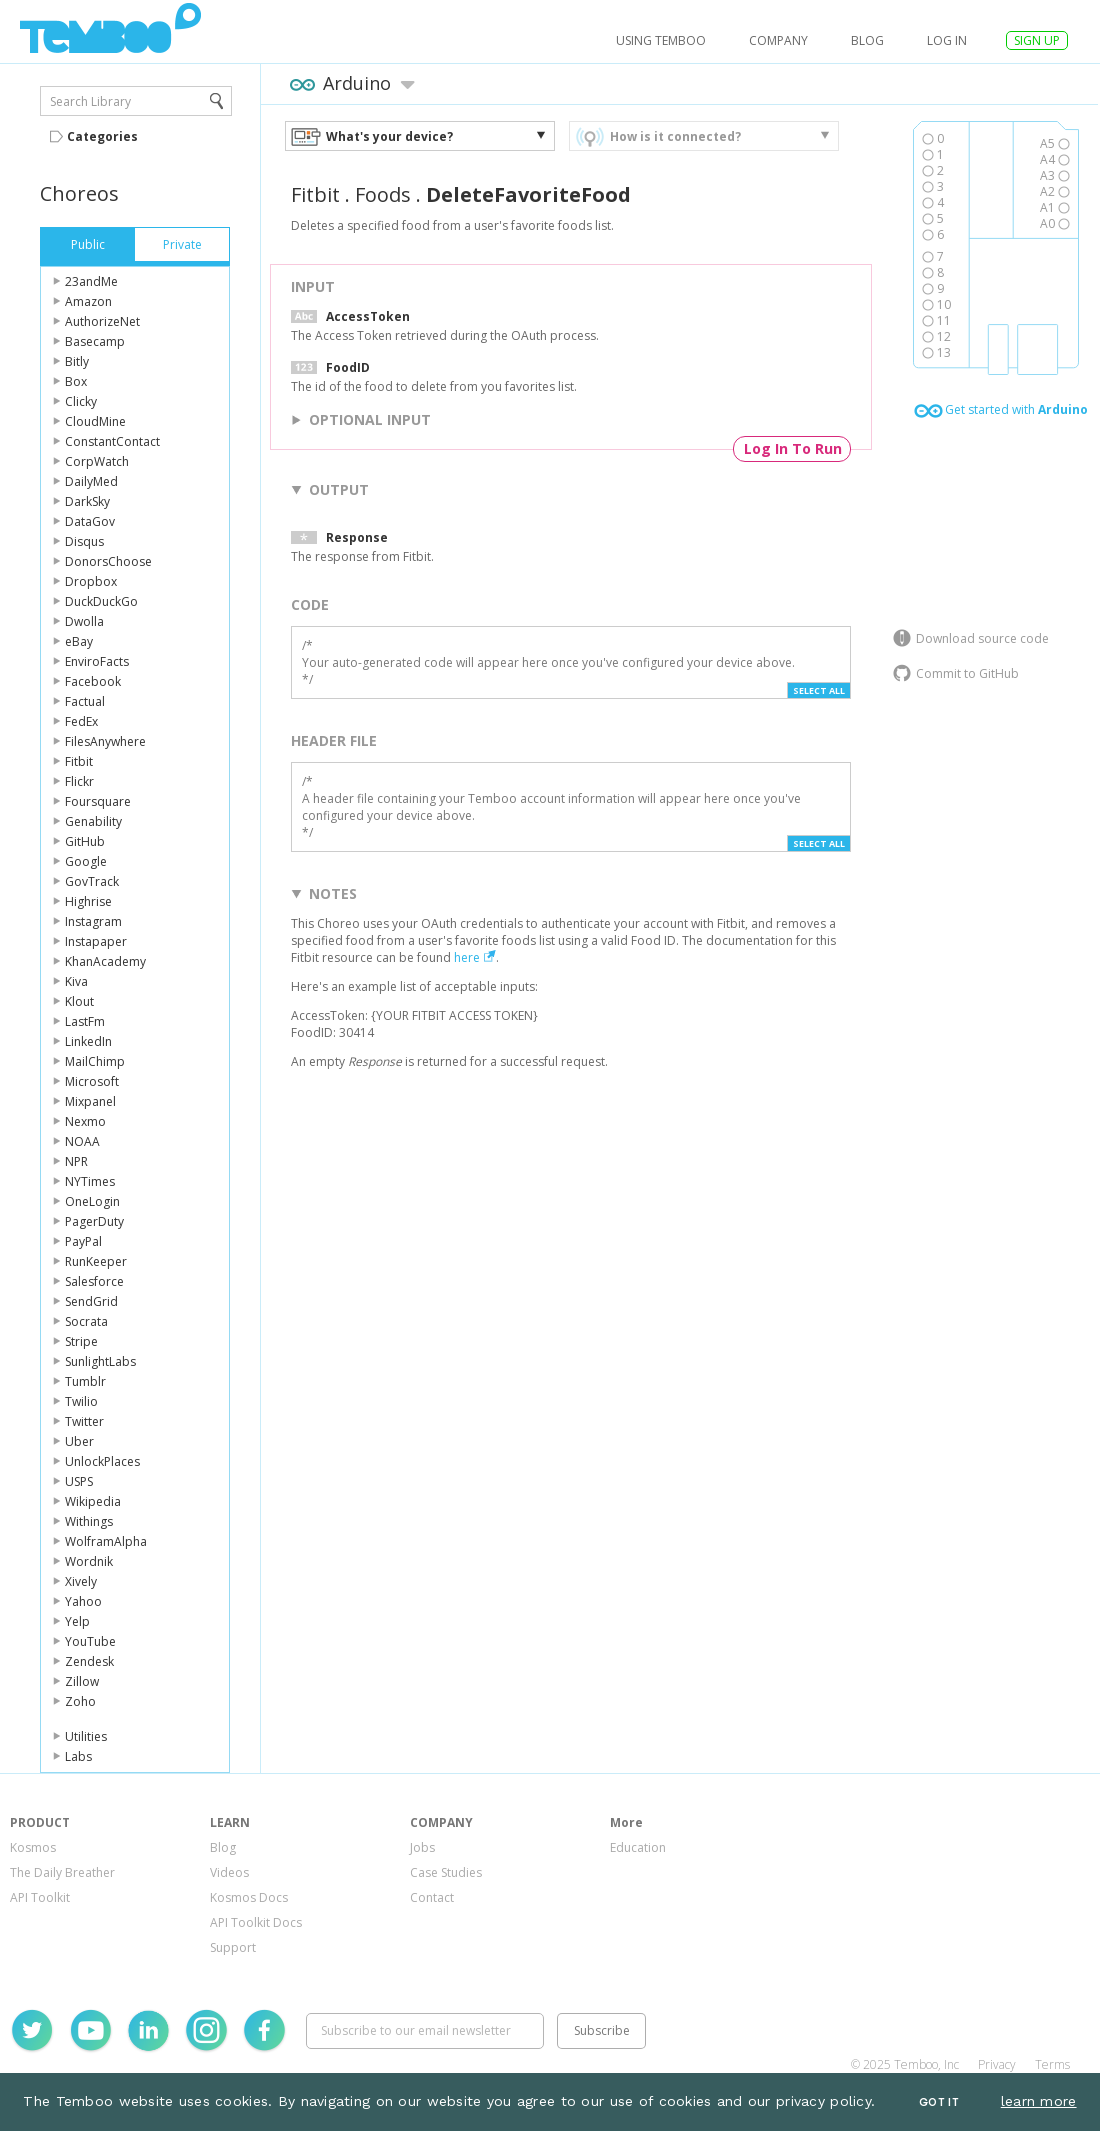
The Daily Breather (62, 1872)
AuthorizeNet (102, 321)
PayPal (83, 1241)
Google (86, 861)
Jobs (422, 1847)
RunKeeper (96, 1261)
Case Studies (446, 1872)
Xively (81, 1581)
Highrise (88, 901)
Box (76, 381)
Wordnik (89, 1561)
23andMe (91, 281)
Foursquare (98, 801)
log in (947, 40)
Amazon (88, 301)
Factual (85, 701)
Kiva (76, 981)
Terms (1052, 2064)
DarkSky (87, 501)
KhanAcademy (105, 961)
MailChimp (95, 1061)
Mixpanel (90, 1101)
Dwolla (84, 621)
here (467, 957)
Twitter (84, 1421)
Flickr (79, 781)
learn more (1039, 2101)
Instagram (93, 921)
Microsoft (92, 1081)
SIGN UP (1037, 40)
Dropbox (91, 581)
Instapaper (96, 941)
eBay (79, 641)
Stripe (81, 1341)
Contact (432, 1897)
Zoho (80, 1701)
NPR (76, 1161)
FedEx (81, 721)
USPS (79, 1481)
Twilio (81, 1401)
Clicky (81, 401)
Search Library (90, 101)
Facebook (93, 681)
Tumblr (85, 1381)
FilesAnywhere (105, 741)
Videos (229, 1872)
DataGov (90, 521)
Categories (102, 136)
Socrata (86, 1321)
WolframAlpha (106, 1541)
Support (233, 1947)
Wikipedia (93, 1501)
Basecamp (95, 341)
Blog (867, 40)
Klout (79, 1001)
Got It (939, 2102)
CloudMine (95, 421)
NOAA (82, 1141)
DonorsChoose (108, 561)
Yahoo (83, 1601)
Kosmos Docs (249, 1897)
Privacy (997, 2064)
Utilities (86, 1736)
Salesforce (94, 1281)
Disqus (84, 541)
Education (638, 1847)
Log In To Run (793, 448)
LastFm (85, 1021)
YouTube (90, 1641)
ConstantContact (112, 441)
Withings (89, 1521)
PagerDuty (94, 1221)
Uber (79, 1441)
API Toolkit (40, 1897)
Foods (383, 194)
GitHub (85, 841)
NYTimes (90, 1181)
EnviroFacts (97, 661)
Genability (93, 821)
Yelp (77, 1621)
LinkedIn (88, 1041)
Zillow (82, 1681)
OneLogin (92, 1201)
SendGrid (91, 1301)
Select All (819, 690)
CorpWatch (97, 461)
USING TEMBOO (661, 40)
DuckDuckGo (101, 601)
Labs (78, 1756)
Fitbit (79, 761)
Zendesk (89, 1661)
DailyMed (91, 481)
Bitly (77, 361)
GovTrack (92, 881)
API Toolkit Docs (256, 1922)
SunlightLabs (100, 1361)
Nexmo (85, 1121)
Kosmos (33, 1847)
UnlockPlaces (102, 1461)
